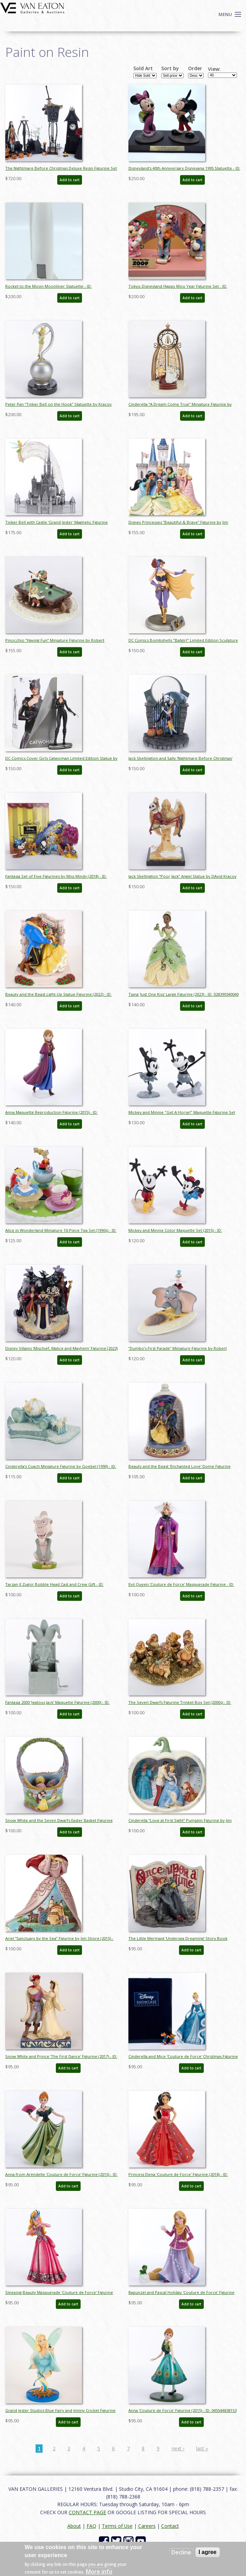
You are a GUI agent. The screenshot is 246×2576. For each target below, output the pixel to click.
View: (214, 69)
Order (195, 68)
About (74, 2526)
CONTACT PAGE (87, 2512)
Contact (170, 2526)
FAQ (91, 2526)
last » (202, 2448)
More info (99, 2571)
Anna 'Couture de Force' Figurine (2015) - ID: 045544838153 (182, 2410)
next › (178, 2448)
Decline (181, 2552)
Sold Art (143, 68)
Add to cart (70, 179)
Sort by (170, 68)
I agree (208, 2552)
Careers (147, 2526)
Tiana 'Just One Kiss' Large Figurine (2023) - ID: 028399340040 (183, 994)
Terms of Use (117, 2526)
